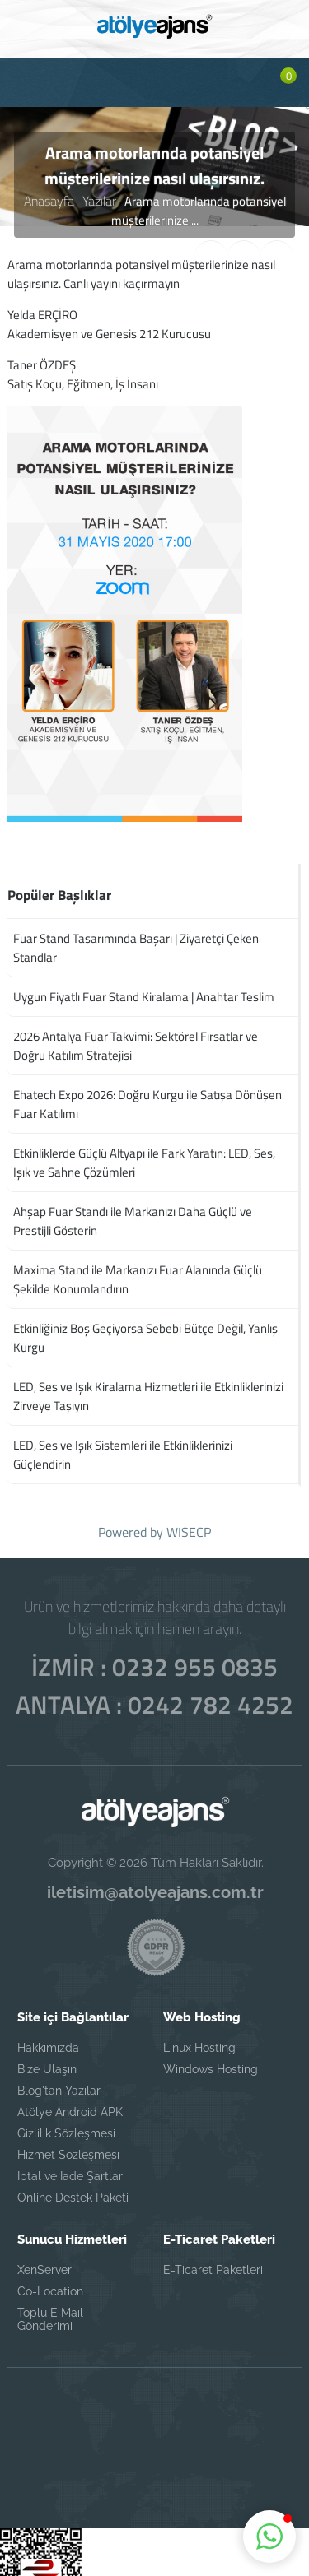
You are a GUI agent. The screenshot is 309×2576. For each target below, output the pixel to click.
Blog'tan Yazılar (59, 2082)
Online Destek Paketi (73, 2189)
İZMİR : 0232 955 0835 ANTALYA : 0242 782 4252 (155, 1677)
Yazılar (98, 200)
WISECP (188, 1532)
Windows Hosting (210, 2061)
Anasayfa (49, 200)
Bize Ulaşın (47, 2061)
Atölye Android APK (70, 2103)
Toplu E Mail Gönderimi (50, 2311)
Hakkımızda (48, 2039)
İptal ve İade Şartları (71, 2168)
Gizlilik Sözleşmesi (66, 2125)
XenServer (44, 2261)
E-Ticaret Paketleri (213, 2261)
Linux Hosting (199, 2039)
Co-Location (50, 2283)
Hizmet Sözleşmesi (68, 2146)
